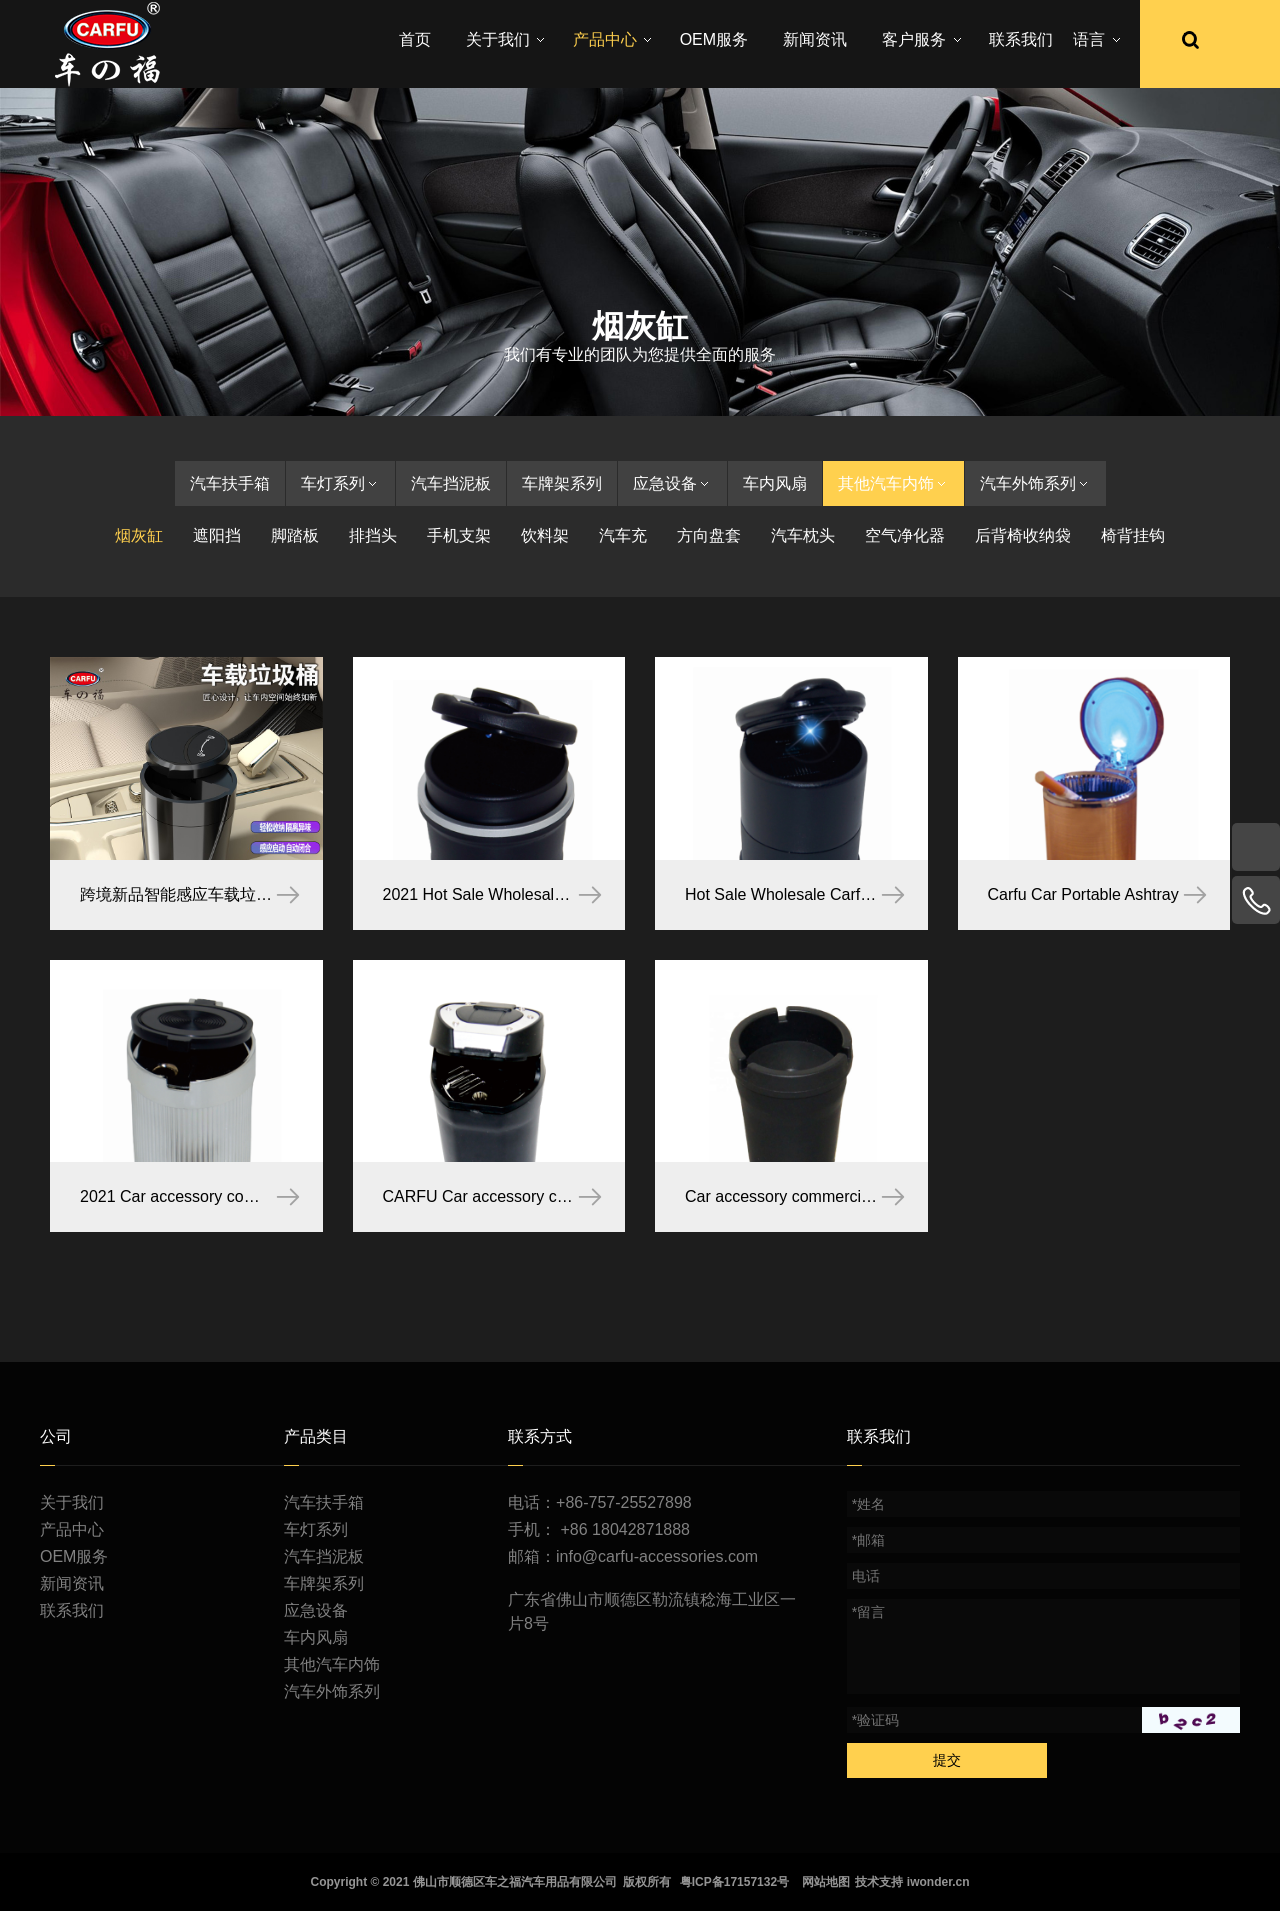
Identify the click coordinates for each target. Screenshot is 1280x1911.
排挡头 (373, 535)
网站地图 (826, 1882)
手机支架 (459, 535)
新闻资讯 (72, 1583)
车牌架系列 (562, 483)
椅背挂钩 (1133, 535)
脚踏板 (295, 535)
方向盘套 (709, 535)
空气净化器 (905, 535)
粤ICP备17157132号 (734, 1882)
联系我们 (72, 1610)
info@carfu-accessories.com (657, 1556)
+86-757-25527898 (624, 1502)
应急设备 (672, 483)
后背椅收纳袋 (1023, 535)
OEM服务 (74, 1556)
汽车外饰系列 (1035, 483)
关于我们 (72, 1502)
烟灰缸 (139, 535)
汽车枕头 (803, 535)
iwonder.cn (938, 1882)
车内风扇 (775, 483)
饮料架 (545, 535)
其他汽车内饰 (893, 483)
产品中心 (72, 1529)
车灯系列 (340, 483)
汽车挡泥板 (451, 483)
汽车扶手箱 (230, 483)
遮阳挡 (217, 535)
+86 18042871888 (625, 1529)
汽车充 (623, 535)
